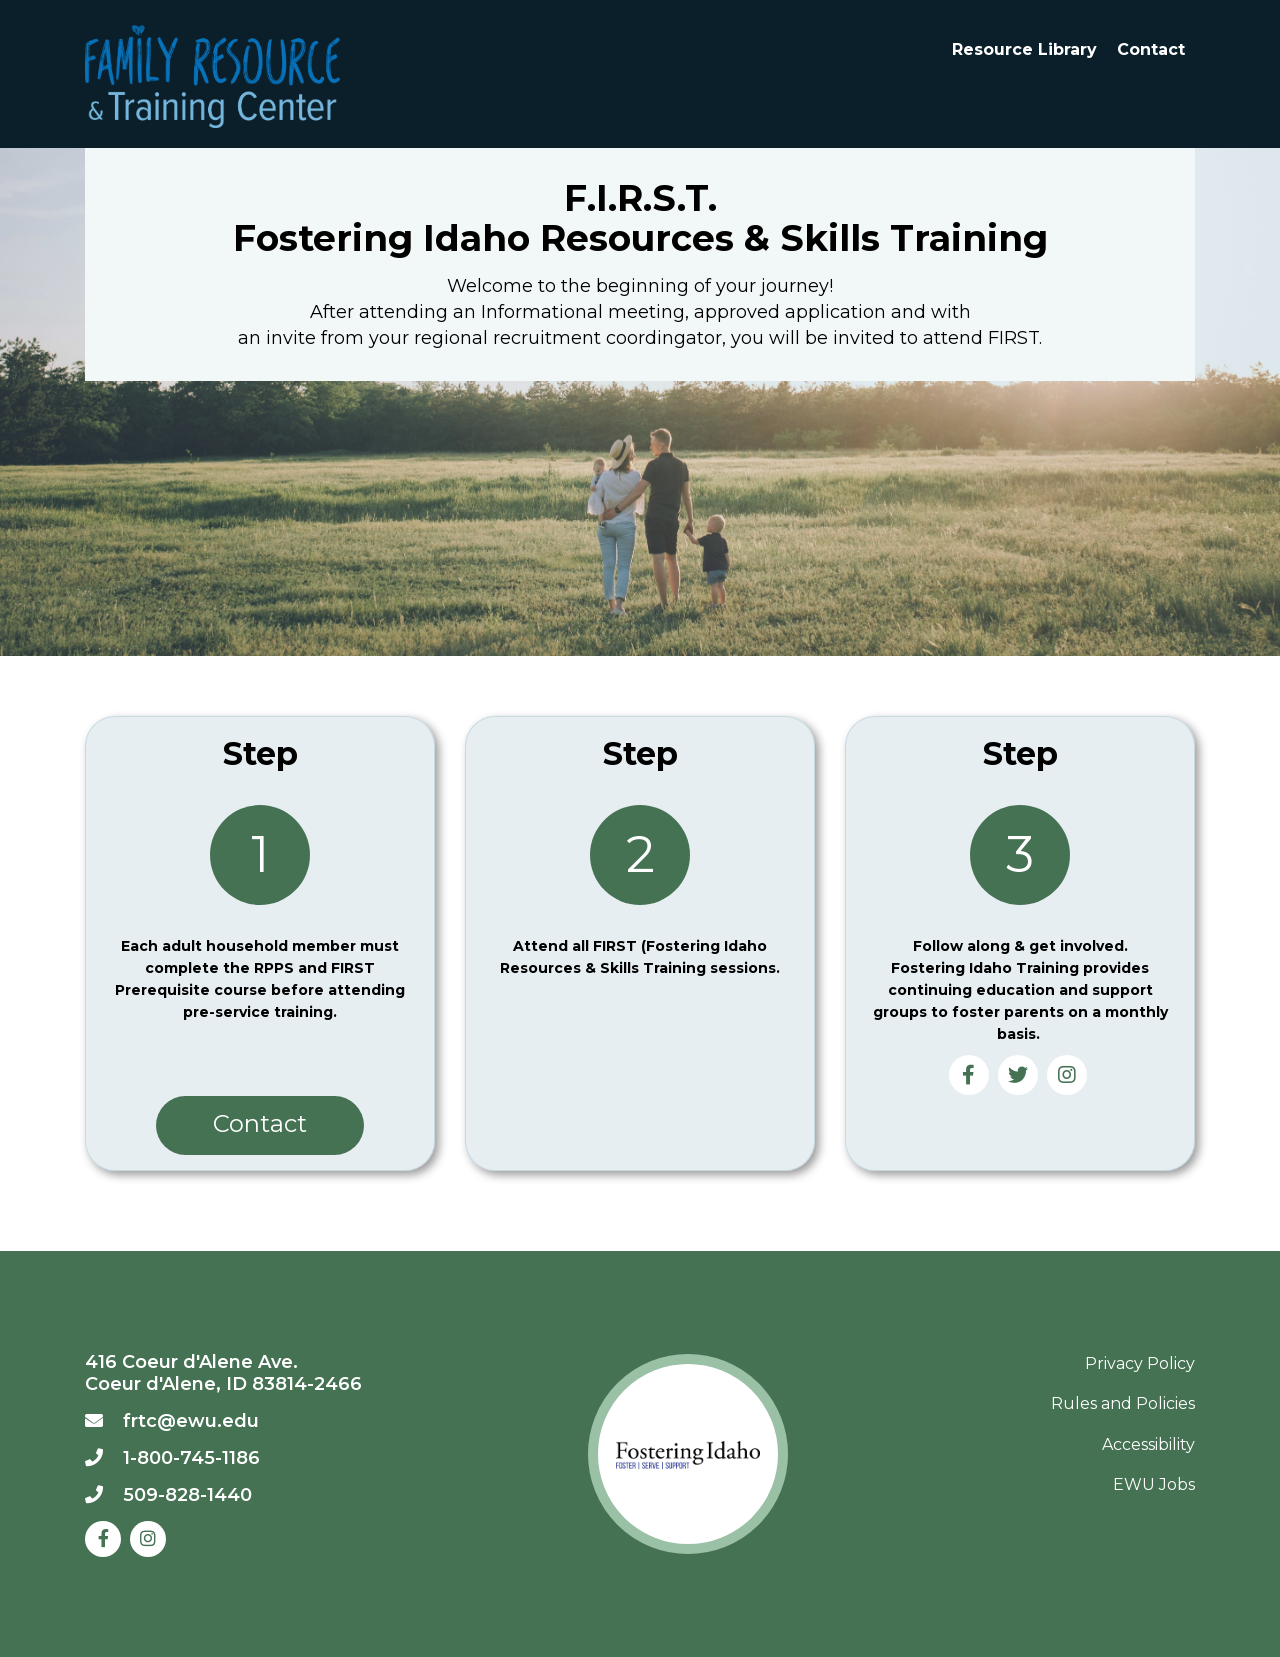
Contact (1151, 49)
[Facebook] (103, 1539)
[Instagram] (148, 1539)
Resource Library (1024, 49)
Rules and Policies (1123, 1403)
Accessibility (1148, 1444)
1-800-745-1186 (191, 1458)
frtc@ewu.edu (191, 1421)
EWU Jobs (1154, 1484)
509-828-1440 (187, 1495)
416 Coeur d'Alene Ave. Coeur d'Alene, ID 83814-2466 (223, 1373)
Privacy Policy (1140, 1363)
